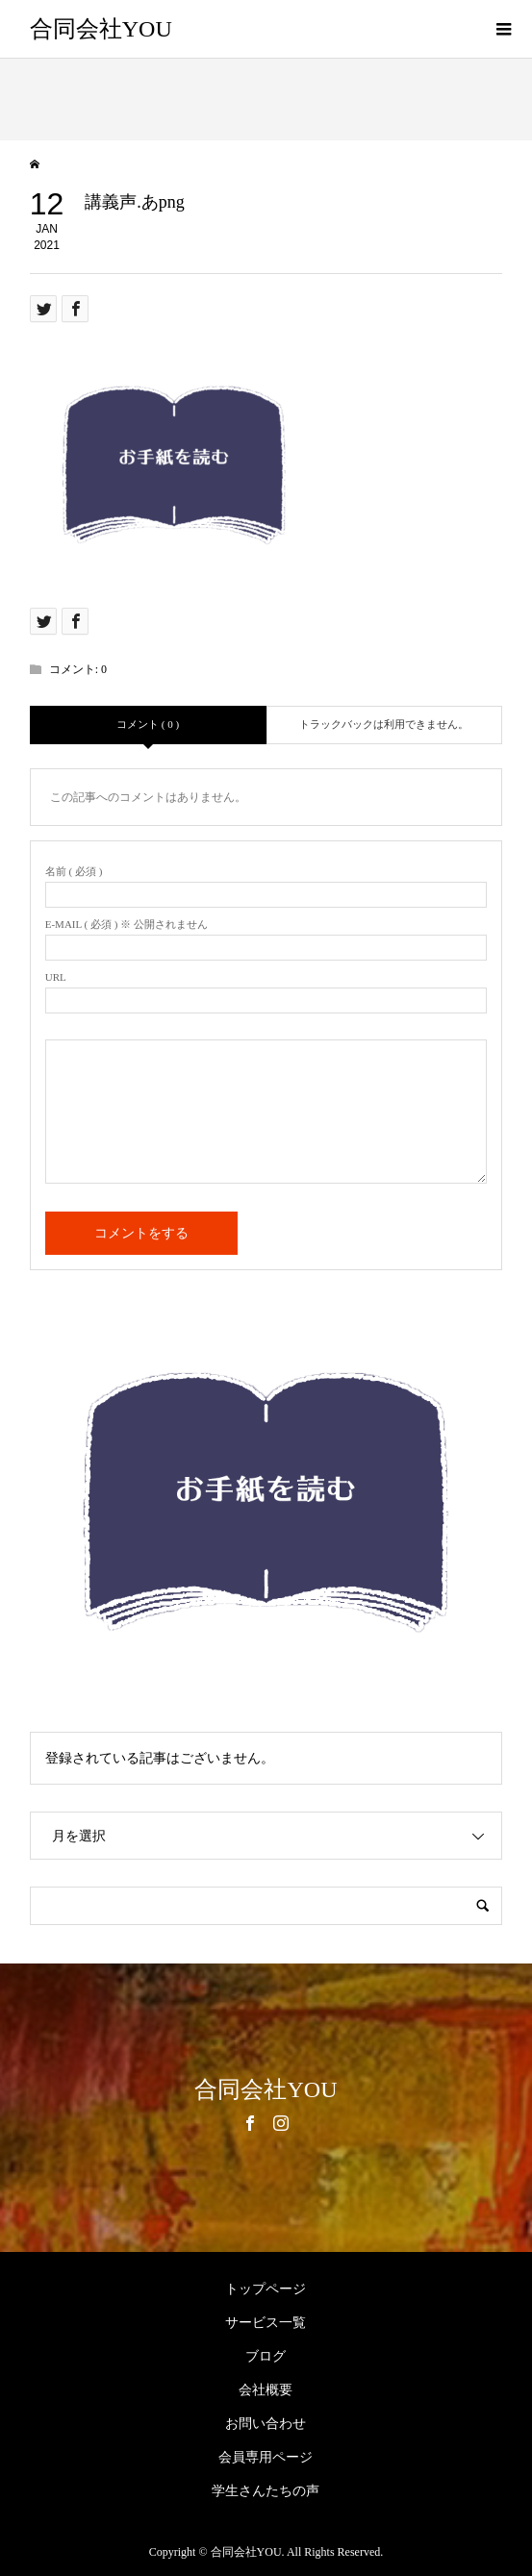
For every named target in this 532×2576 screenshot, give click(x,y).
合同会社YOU (101, 28)
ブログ (265, 2356)
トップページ (265, 2289)
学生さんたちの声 (265, 2491)
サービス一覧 (265, 2322)
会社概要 (265, 2390)
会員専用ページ (265, 2457)
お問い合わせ (265, 2423)
